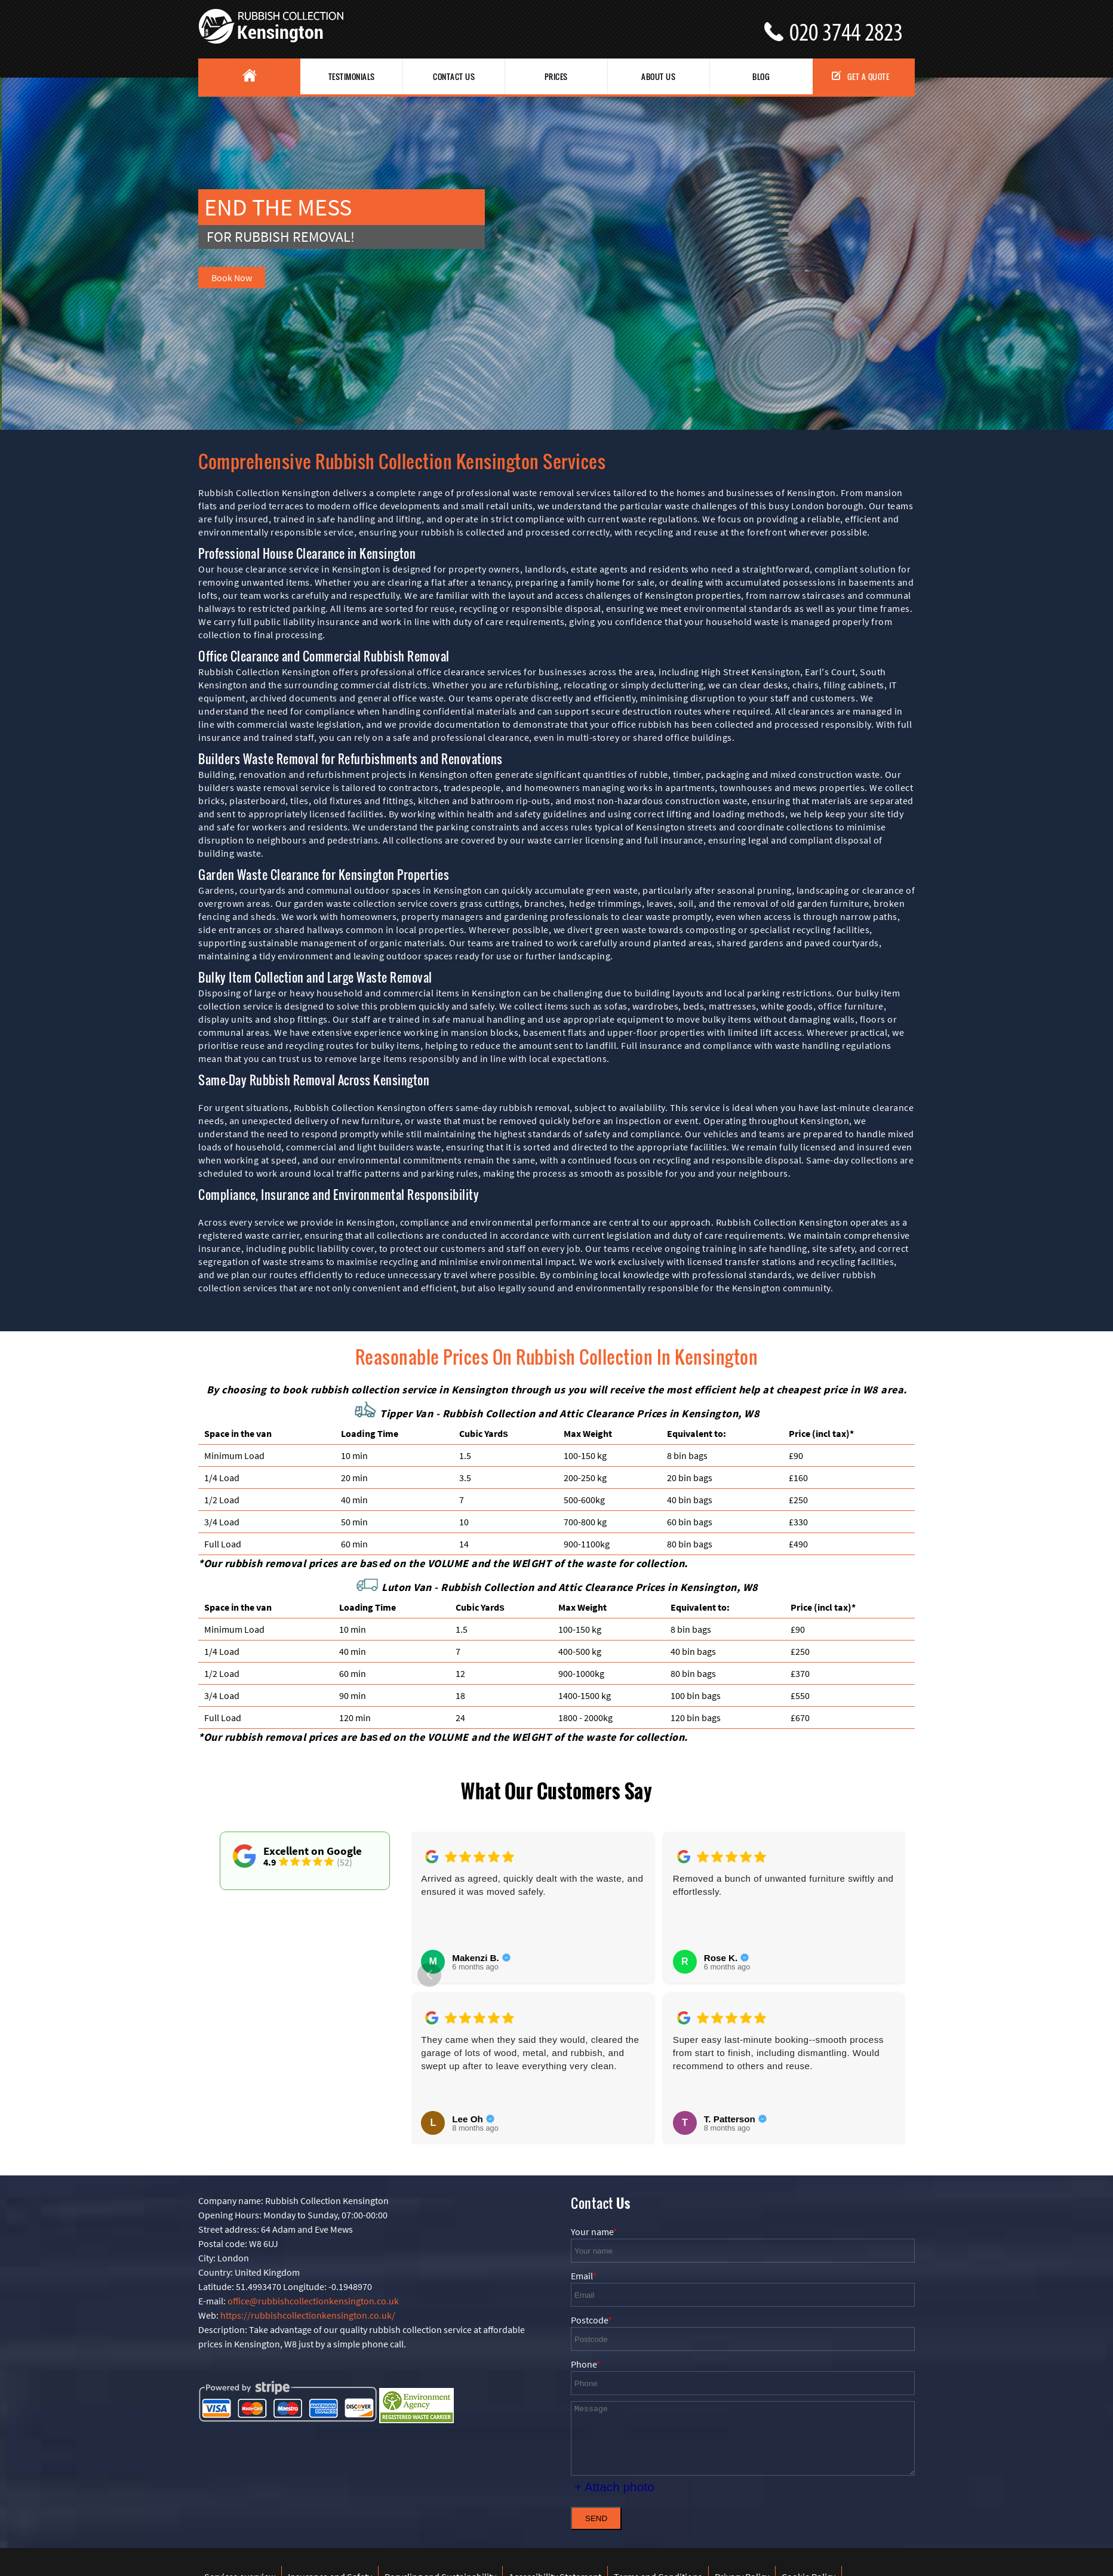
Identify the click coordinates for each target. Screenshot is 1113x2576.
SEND (596, 2518)
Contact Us (454, 76)
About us (658, 76)
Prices (556, 76)
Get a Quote (861, 76)
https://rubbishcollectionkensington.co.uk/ (307, 2315)
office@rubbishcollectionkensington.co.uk (313, 2301)
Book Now (231, 278)
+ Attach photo (614, 2487)
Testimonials (351, 76)
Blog (761, 76)
